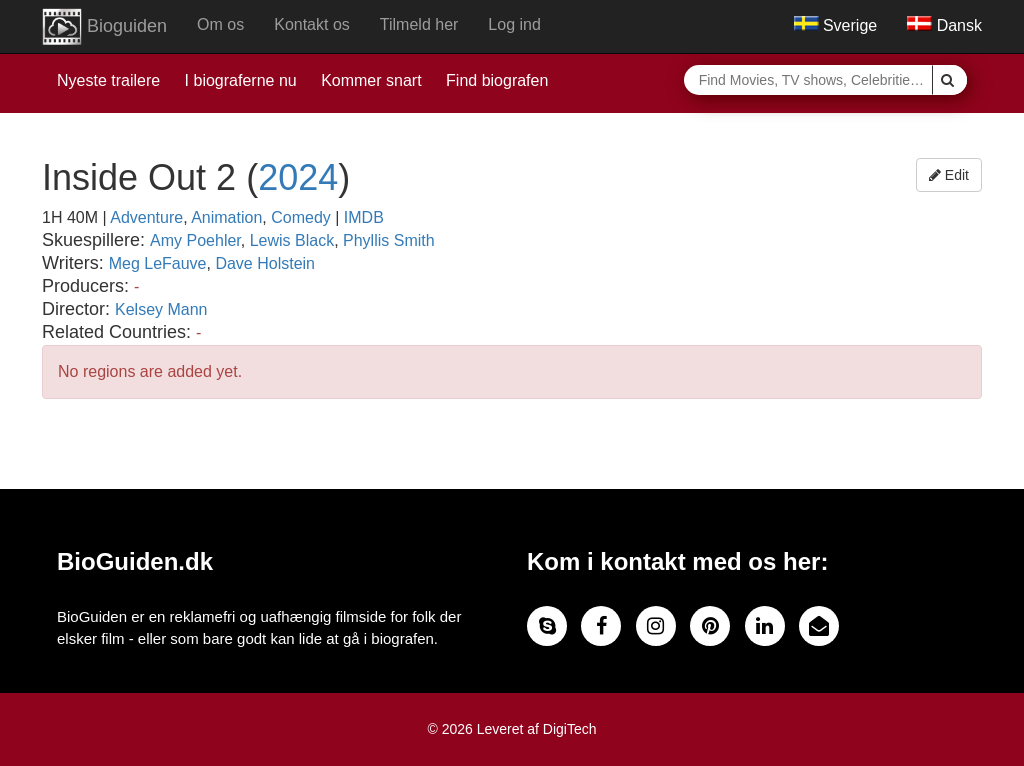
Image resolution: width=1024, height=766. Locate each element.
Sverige (836, 25)
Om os (220, 24)
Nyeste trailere (108, 80)
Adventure (146, 217)
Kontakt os (312, 24)
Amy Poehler (195, 240)
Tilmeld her (419, 24)
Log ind (514, 24)
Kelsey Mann (161, 309)
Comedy (301, 217)
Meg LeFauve (158, 263)
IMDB (364, 217)
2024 (298, 177)
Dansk (944, 25)
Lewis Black (292, 240)
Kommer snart (371, 80)
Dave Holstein (265, 263)
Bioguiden (104, 27)
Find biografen (497, 80)
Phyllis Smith (389, 240)
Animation (226, 217)
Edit (949, 175)
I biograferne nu (241, 80)
